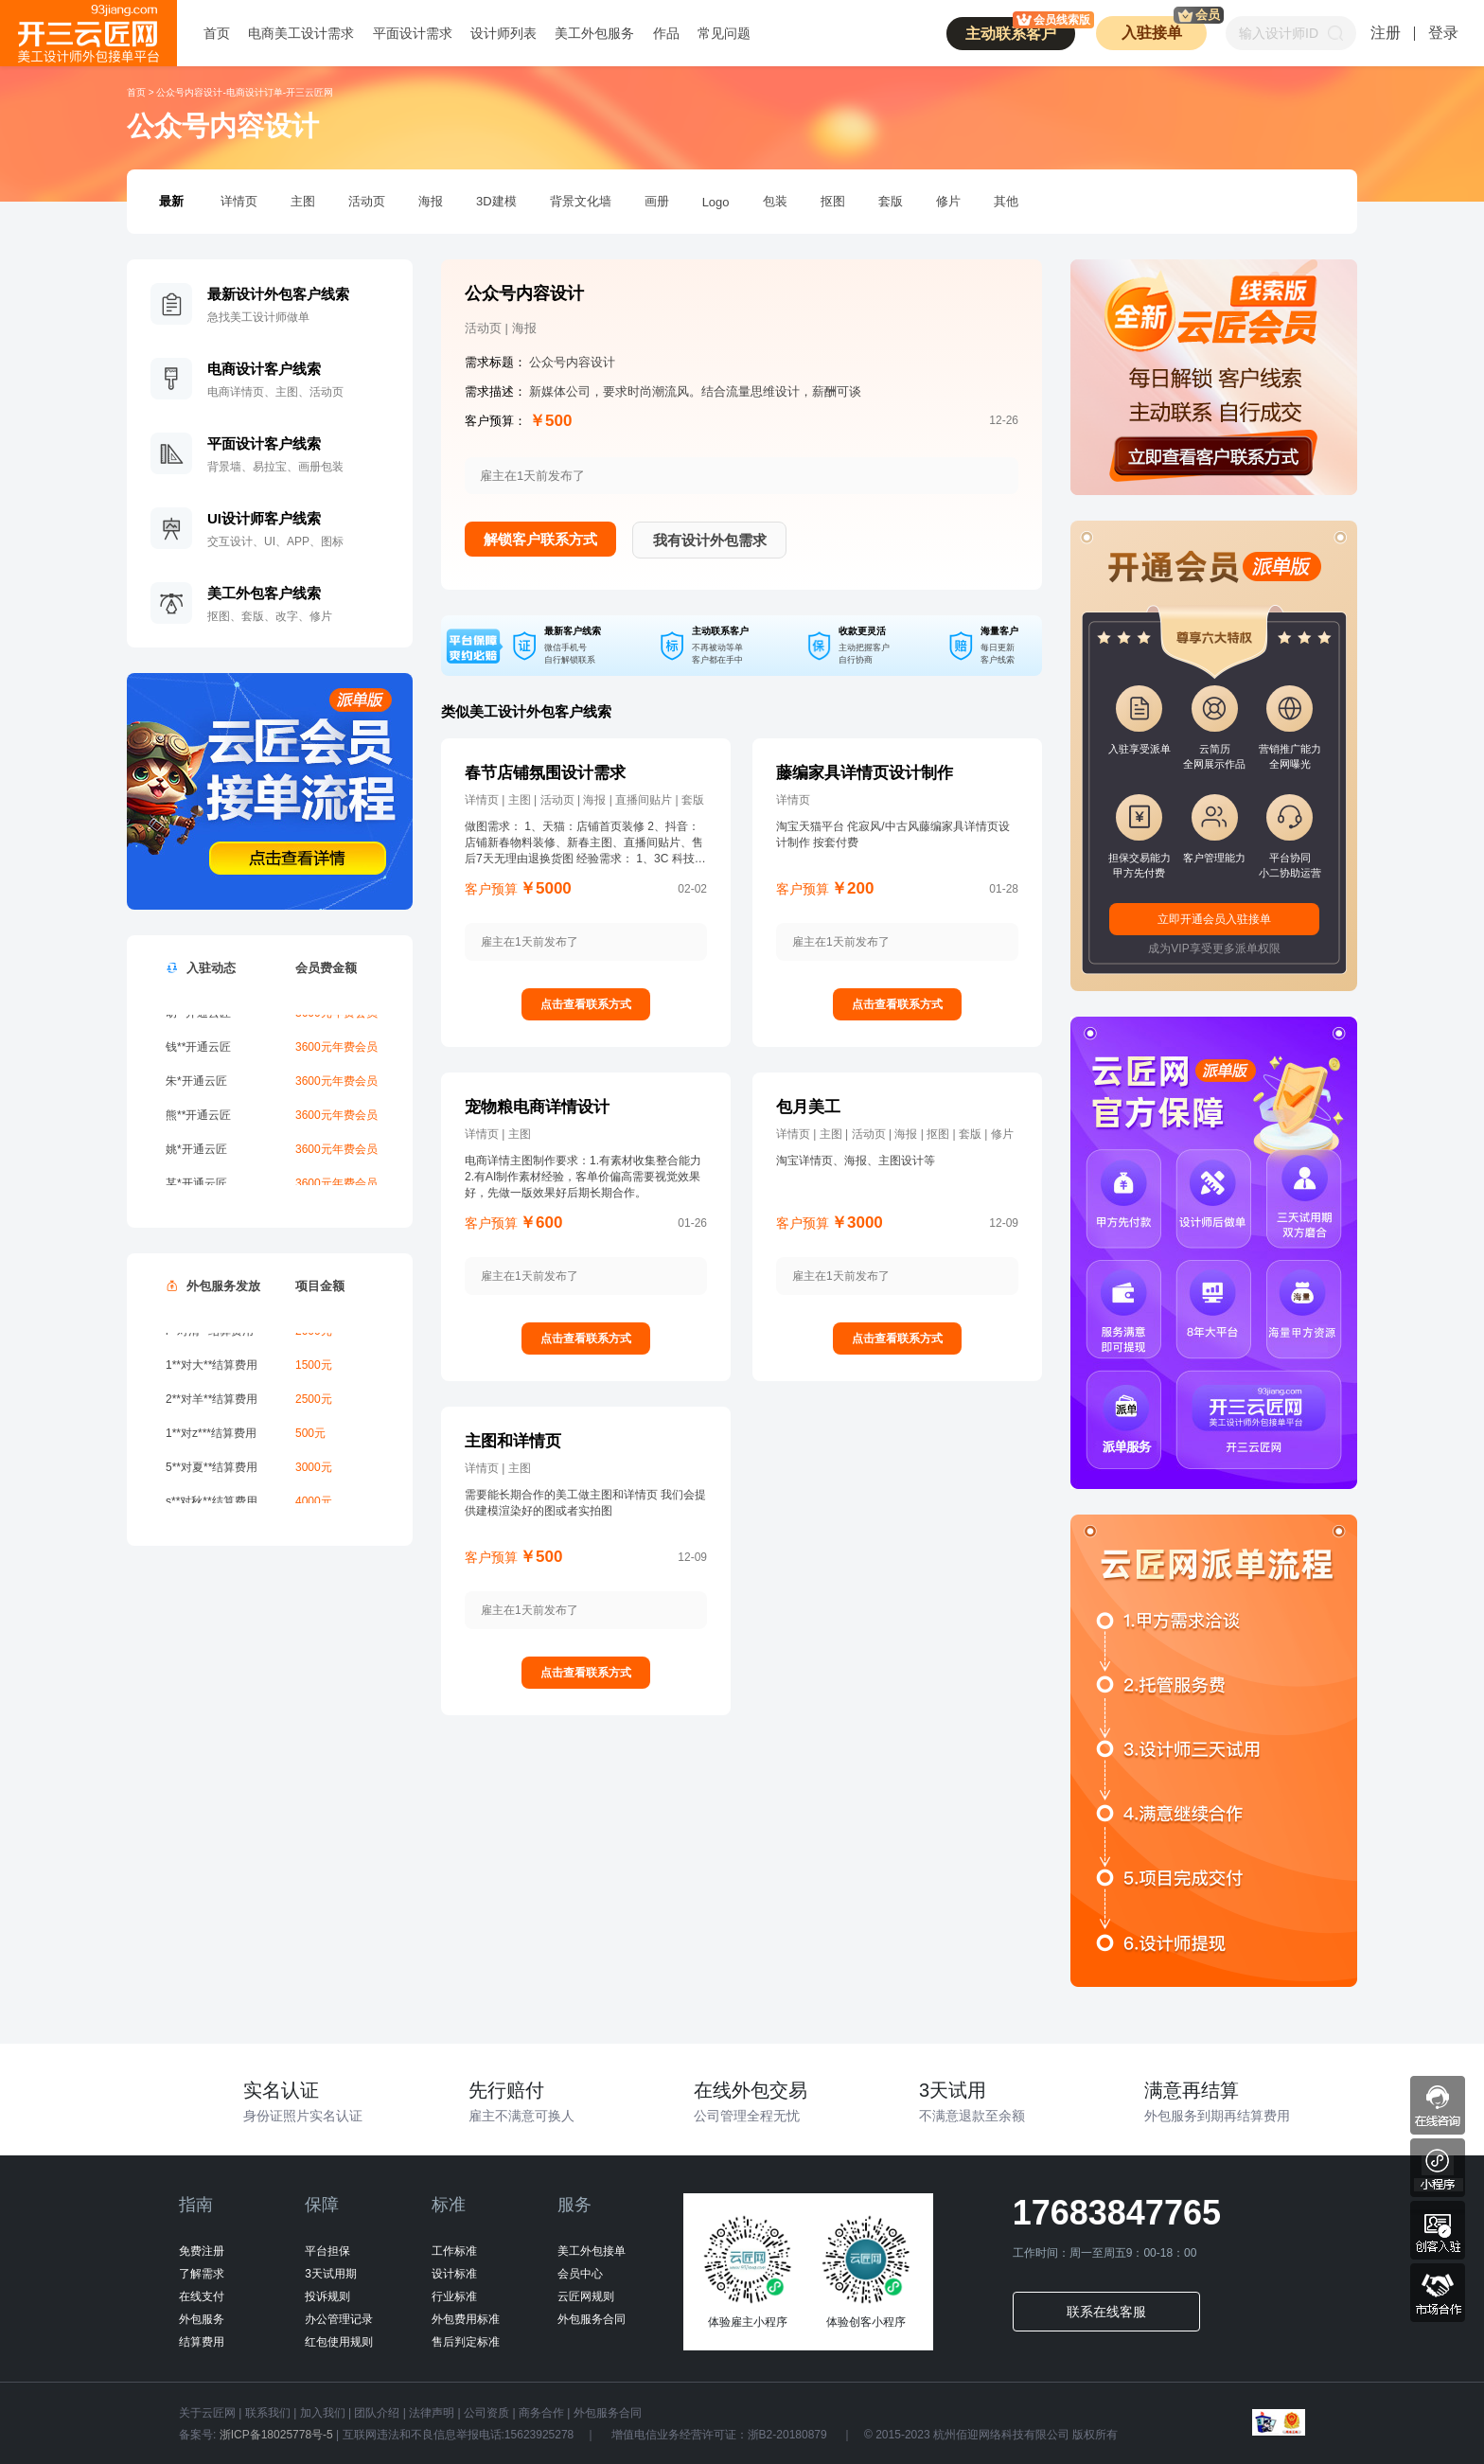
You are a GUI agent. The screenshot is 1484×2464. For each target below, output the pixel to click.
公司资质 (486, 2413)
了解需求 (201, 2273)
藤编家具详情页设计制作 (864, 773)
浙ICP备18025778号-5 (276, 2434)
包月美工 (808, 1107)
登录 (1443, 33)
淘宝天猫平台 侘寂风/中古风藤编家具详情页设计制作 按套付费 (893, 834)
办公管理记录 (339, 2319)
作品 (666, 33)
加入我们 (322, 2413)
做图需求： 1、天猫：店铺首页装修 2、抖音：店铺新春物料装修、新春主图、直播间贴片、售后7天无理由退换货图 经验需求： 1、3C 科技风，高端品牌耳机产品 (584, 843)
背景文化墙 (580, 201)
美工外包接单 (591, 2251)
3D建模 (496, 201)
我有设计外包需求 (710, 540)
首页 (216, 33)
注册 (1385, 33)
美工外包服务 (594, 33)
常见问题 (724, 33)
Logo (716, 202)
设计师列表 (503, 33)
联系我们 (268, 2413)
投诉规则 (327, 2296)
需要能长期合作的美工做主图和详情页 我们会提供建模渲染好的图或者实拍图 (585, 1502)
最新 (171, 201)
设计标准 (454, 2273)
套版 (890, 201)
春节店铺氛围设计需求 (545, 773)
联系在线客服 (1106, 2311)
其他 (1006, 201)
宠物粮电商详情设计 (537, 1107)
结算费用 (201, 2342)
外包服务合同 (591, 2319)
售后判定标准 (466, 2342)
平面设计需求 (412, 33)
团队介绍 (376, 2413)
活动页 (366, 201)
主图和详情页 (513, 1441)
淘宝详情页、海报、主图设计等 (855, 1160)
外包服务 (201, 2319)
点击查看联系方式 (585, 1004)
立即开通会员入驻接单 (1214, 919)
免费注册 (201, 2251)
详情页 (239, 201)
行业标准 (454, 2296)
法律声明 (431, 2413)
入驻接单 (1165, 28)
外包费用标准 (466, 2319)
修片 (948, 201)
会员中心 (580, 2273)
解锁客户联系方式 (540, 539)
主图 (303, 201)
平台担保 (327, 2251)
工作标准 (454, 2251)
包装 (775, 201)
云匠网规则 (585, 2296)
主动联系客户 (1020, 29)
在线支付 (201, 2296)
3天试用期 (331, 2273)
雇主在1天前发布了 (529, 941)
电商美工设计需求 (301, 33)
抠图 (833, 201)
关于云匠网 (207, 2413)
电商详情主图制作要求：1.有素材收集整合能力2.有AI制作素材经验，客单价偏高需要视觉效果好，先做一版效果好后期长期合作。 (583, 1176)
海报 (430, 201)
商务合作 (541, 2413)
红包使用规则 (339, 2342)
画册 (657, 201)
